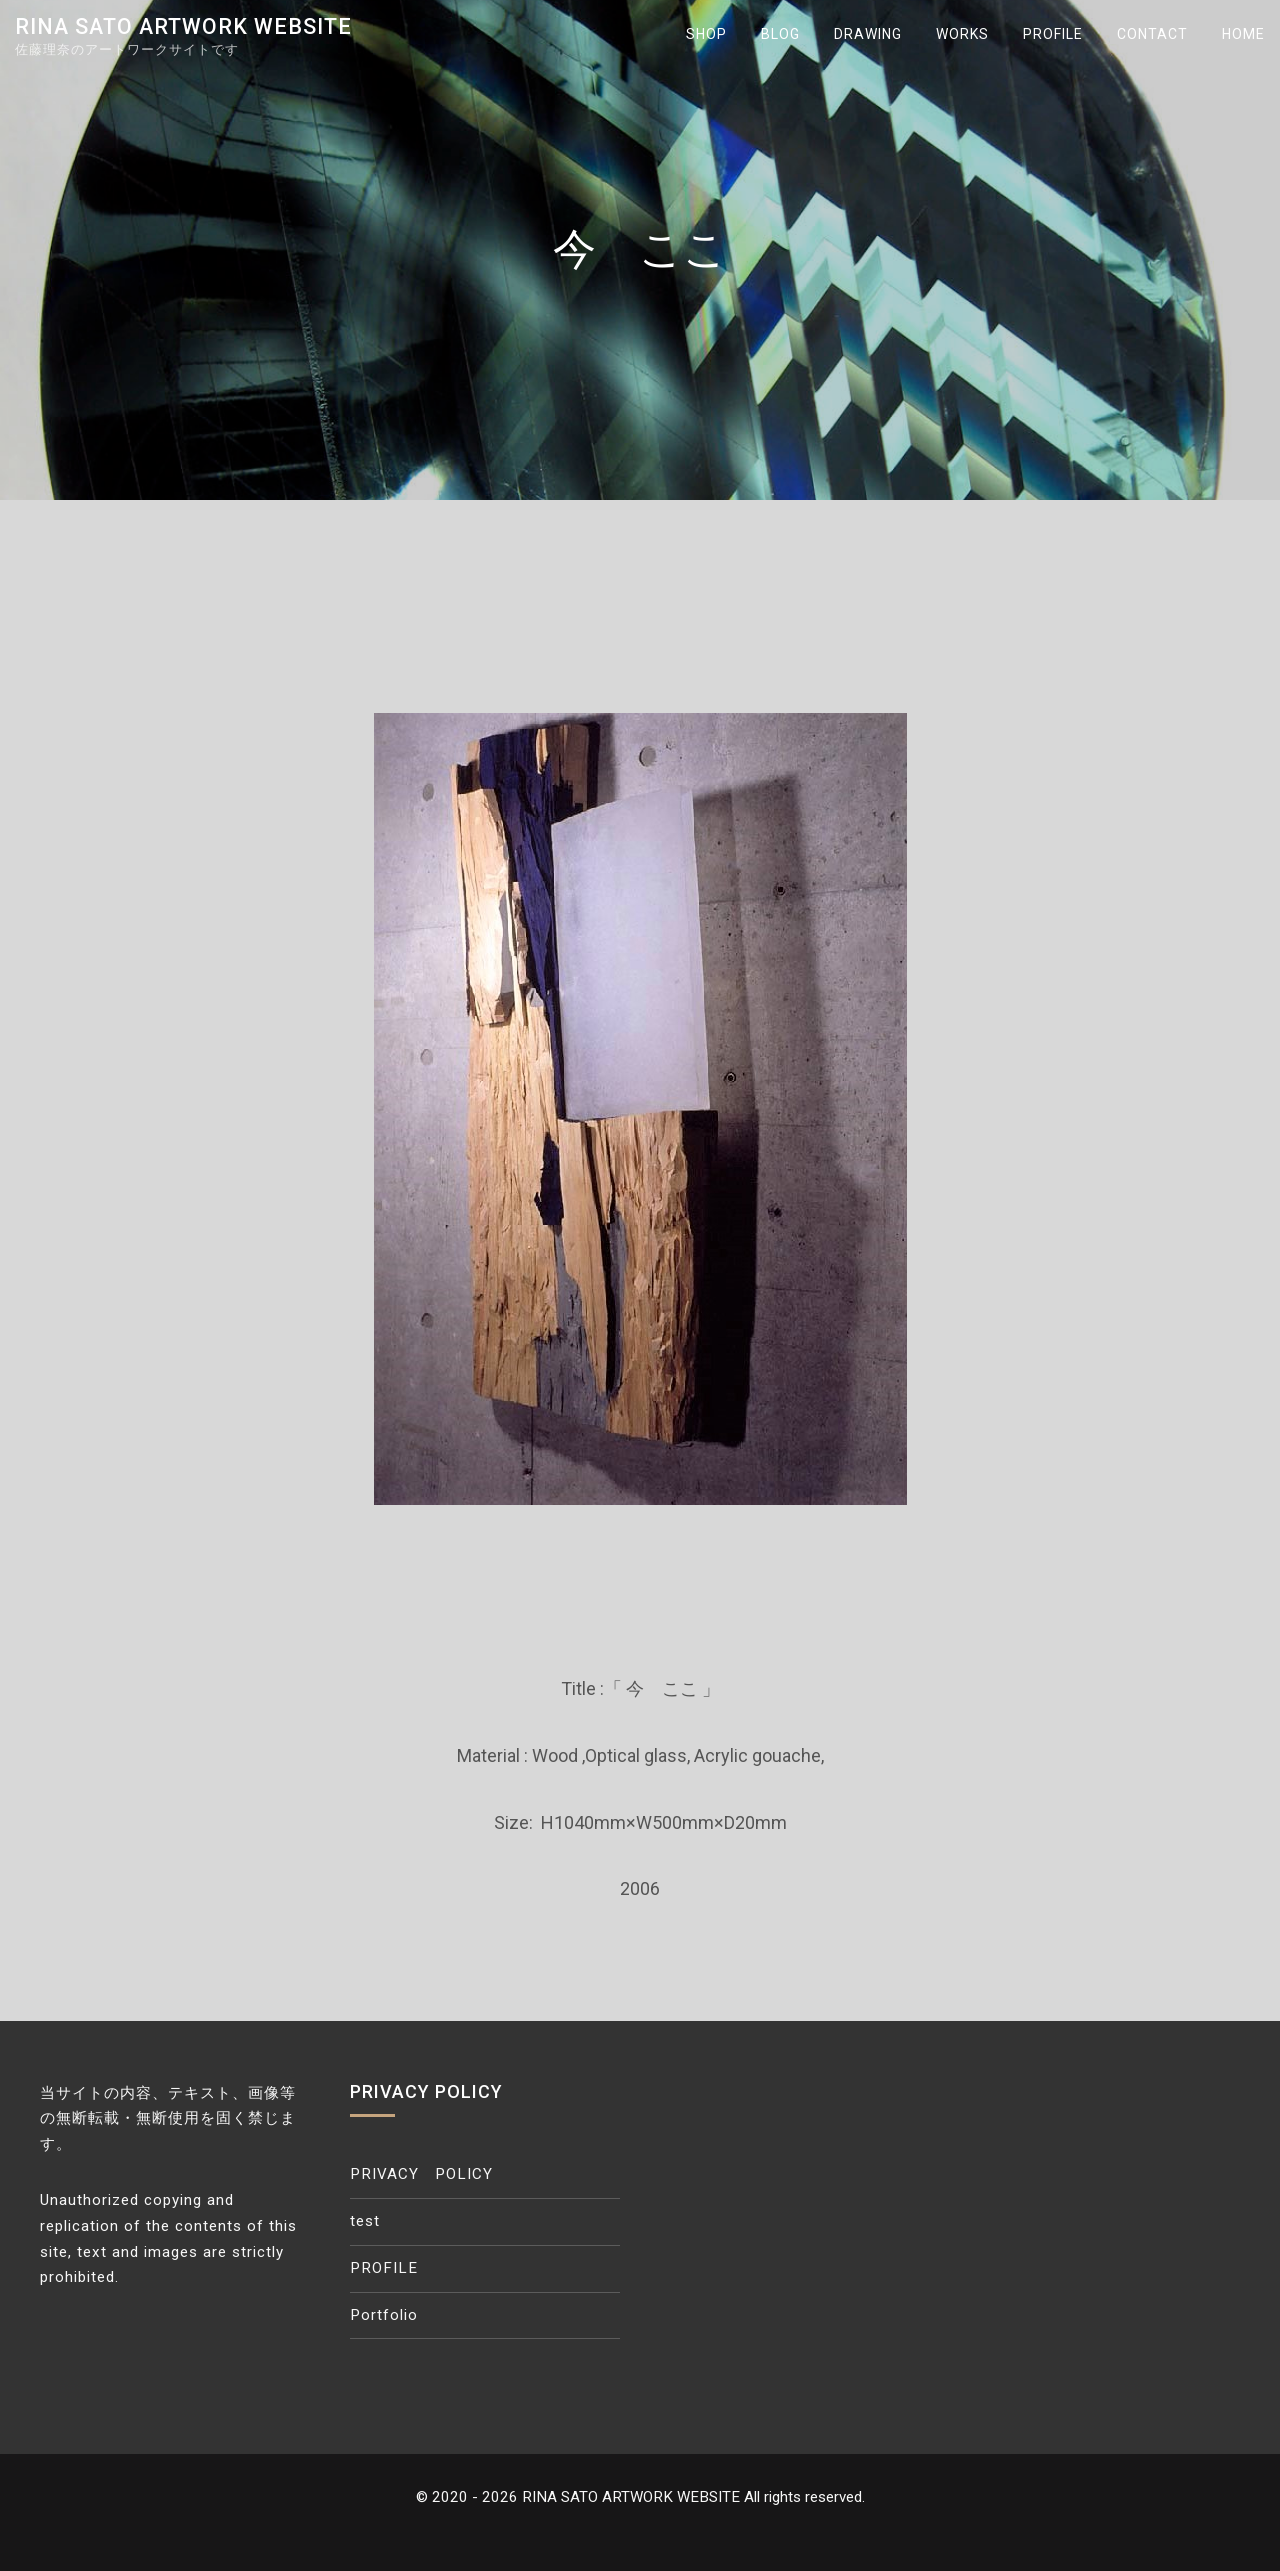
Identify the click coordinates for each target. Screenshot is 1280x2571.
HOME (1243, 34)
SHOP (706, 34)
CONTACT (1152, 34)
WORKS (962, 34)
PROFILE (1053, 34)
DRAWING (868, 34)
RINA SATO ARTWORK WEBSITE (183, 26)
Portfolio (384, 2315)
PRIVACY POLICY (421, 2174)
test (365, 2221)
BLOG (780, 34)
